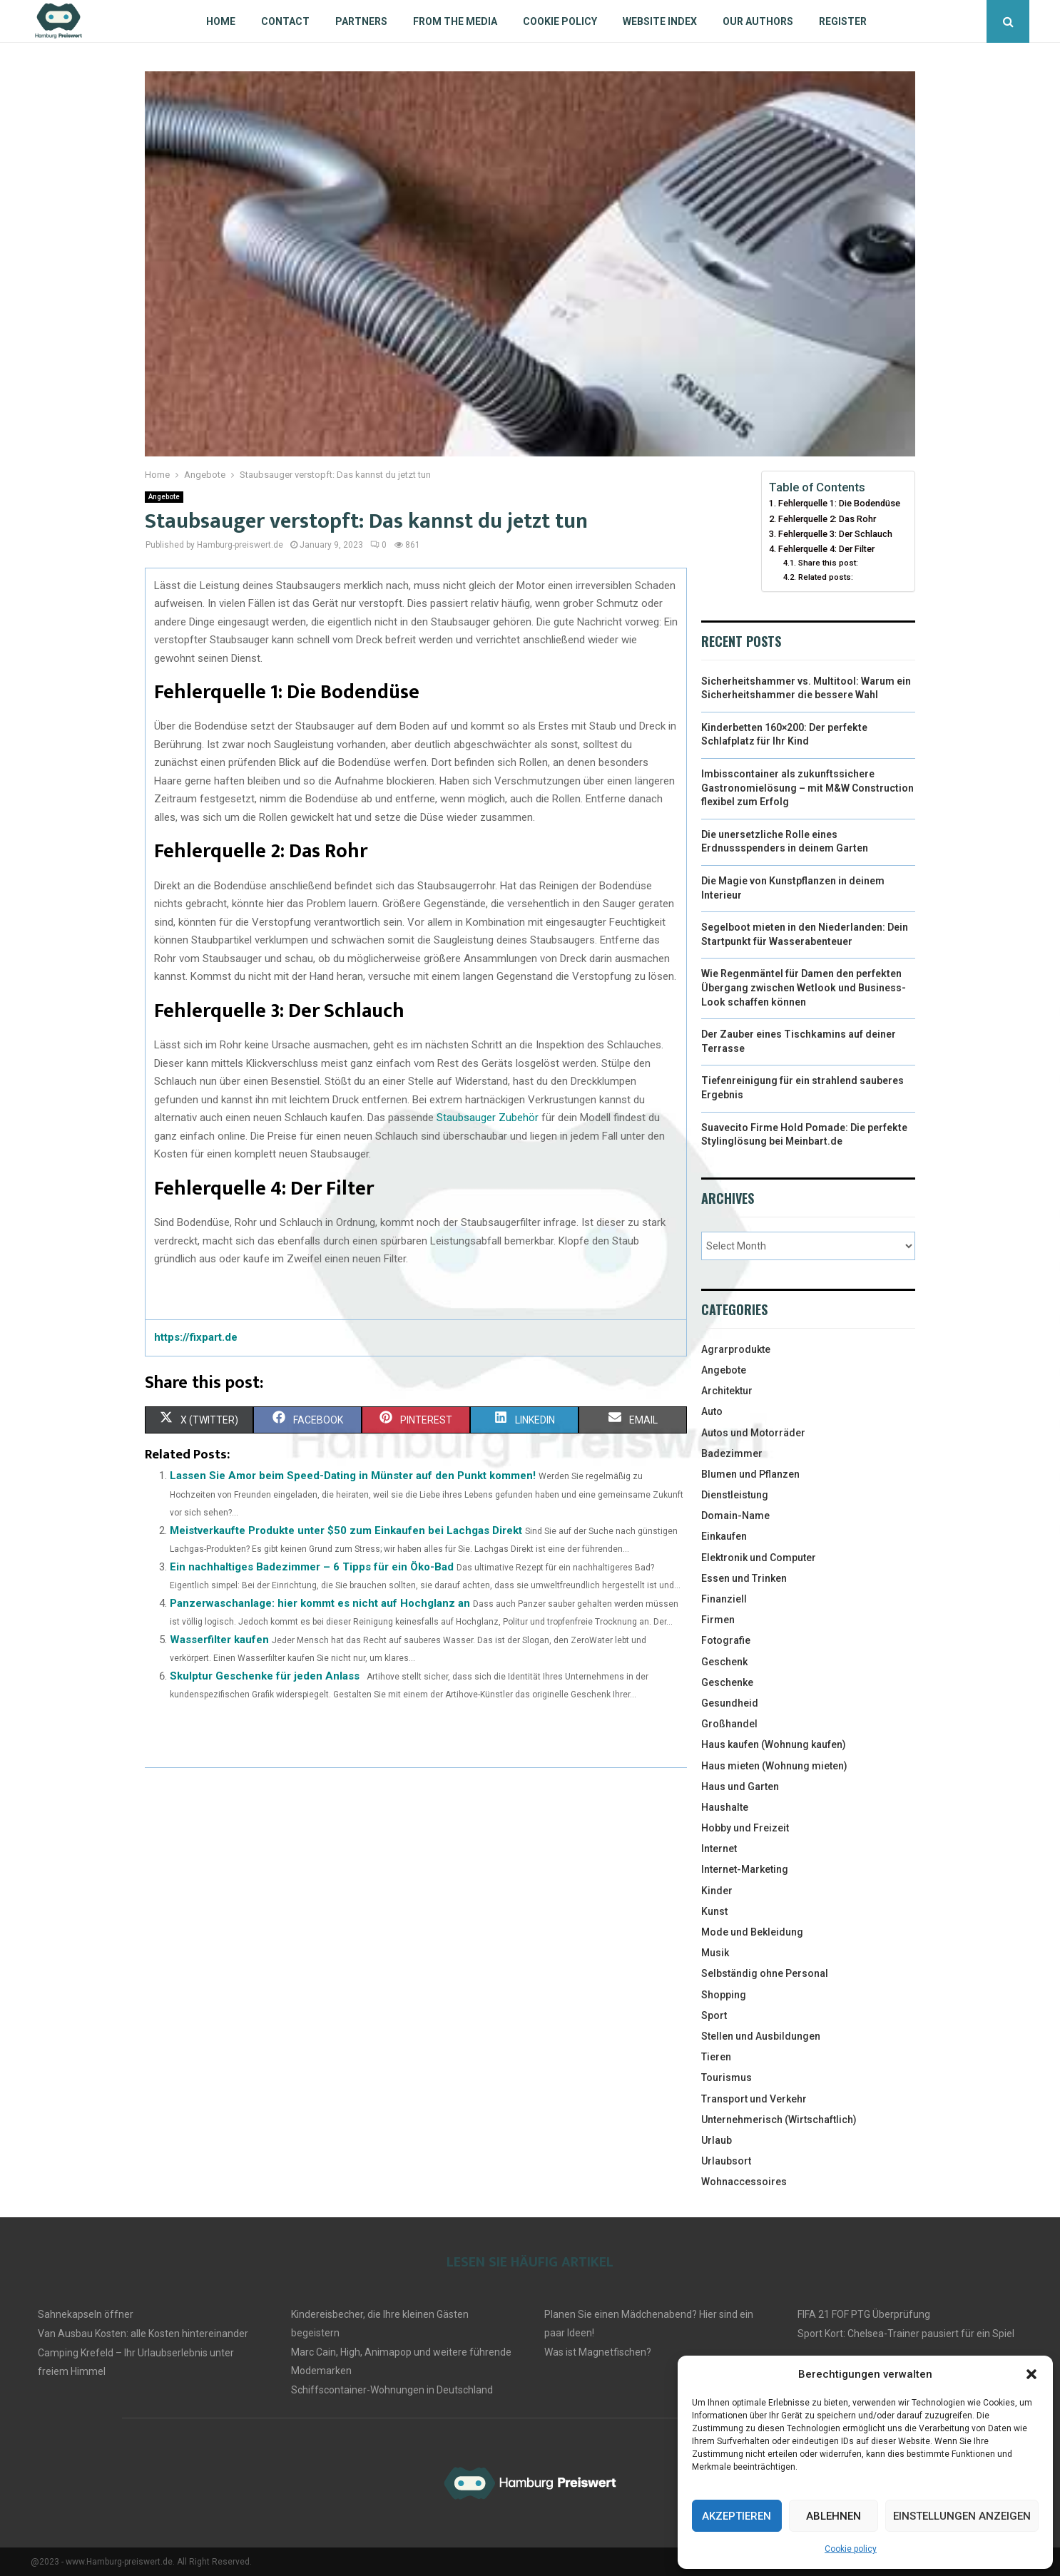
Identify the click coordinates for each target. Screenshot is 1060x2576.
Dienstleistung (734, 1495)
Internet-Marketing (744, 1869)
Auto (712, 1411)
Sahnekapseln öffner (85, 2314)
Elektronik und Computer (758, 1557)
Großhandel (729, 1723)
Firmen (718, 1619)
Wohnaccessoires (744, 2181)
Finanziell (724, 1599)
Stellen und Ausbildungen (760, 2036)
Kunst (714, 1911)
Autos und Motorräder (753, 1432)
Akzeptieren (736, 2516)
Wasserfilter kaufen (219, 1639)
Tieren (716, 2057)
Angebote (164, 497)
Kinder (717, 1890)
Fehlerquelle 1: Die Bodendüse (839, 503)
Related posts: (825, 577)
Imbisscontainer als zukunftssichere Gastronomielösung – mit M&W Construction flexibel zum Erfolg (807, 787)
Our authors (758, 21)
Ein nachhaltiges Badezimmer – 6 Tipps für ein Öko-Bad (312, 1566)
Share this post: (828, 563)
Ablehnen (833, 2516)
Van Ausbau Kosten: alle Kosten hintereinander (143, 2333)
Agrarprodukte (735, 1349)
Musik (715, 1952)
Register (843, 21)
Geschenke (727, 1682)
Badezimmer (732, 1453)
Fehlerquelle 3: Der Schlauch (835, 533)
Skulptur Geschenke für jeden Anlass (265, 1676)
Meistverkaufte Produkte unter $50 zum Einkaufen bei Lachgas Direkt (346, 1530)
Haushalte (724, 1807)
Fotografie (725, 1640)
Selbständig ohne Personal (764, 1973)
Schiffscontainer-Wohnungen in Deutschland (392, 2390)
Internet (719, 1848)
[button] (1031, 2374)
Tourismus (726, 2077)
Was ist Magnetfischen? (597, 2352)
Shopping (723, 1994)
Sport (714, 2015)
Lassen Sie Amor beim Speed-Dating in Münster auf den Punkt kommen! (353, 1475)
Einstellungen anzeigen (962, 2516)
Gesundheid (729, 1703)
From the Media (455, 21)
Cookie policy (851, 2549)
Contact (285, 21)
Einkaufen (724, 1536)
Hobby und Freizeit (745, 1828)
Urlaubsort (726, 2161)
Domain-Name (735, 1515)
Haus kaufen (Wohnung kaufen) (773, 1744)
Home (220, 21)
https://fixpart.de (196, 1337)
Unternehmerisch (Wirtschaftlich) (779, 2119)
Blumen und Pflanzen (750, 1474)
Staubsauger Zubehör (488, 1117)
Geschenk (724, 1661)
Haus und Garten (740, 1786)
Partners (361, 21)
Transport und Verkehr (754, 2099)
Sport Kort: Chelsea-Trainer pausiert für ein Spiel (905, 2333)
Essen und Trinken (744, 1578)
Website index (660, 21)
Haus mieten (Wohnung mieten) (774, 1766)
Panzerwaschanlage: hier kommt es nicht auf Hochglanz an (320, 1603)
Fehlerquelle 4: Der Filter (826, 548)
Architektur (727, 1390)
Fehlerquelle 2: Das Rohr (827, 518)
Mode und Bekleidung (752, 1932)
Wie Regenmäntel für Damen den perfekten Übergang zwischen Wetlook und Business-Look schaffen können (803, 987)
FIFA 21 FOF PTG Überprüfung (863, 2314)
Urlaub (716, 2140)
